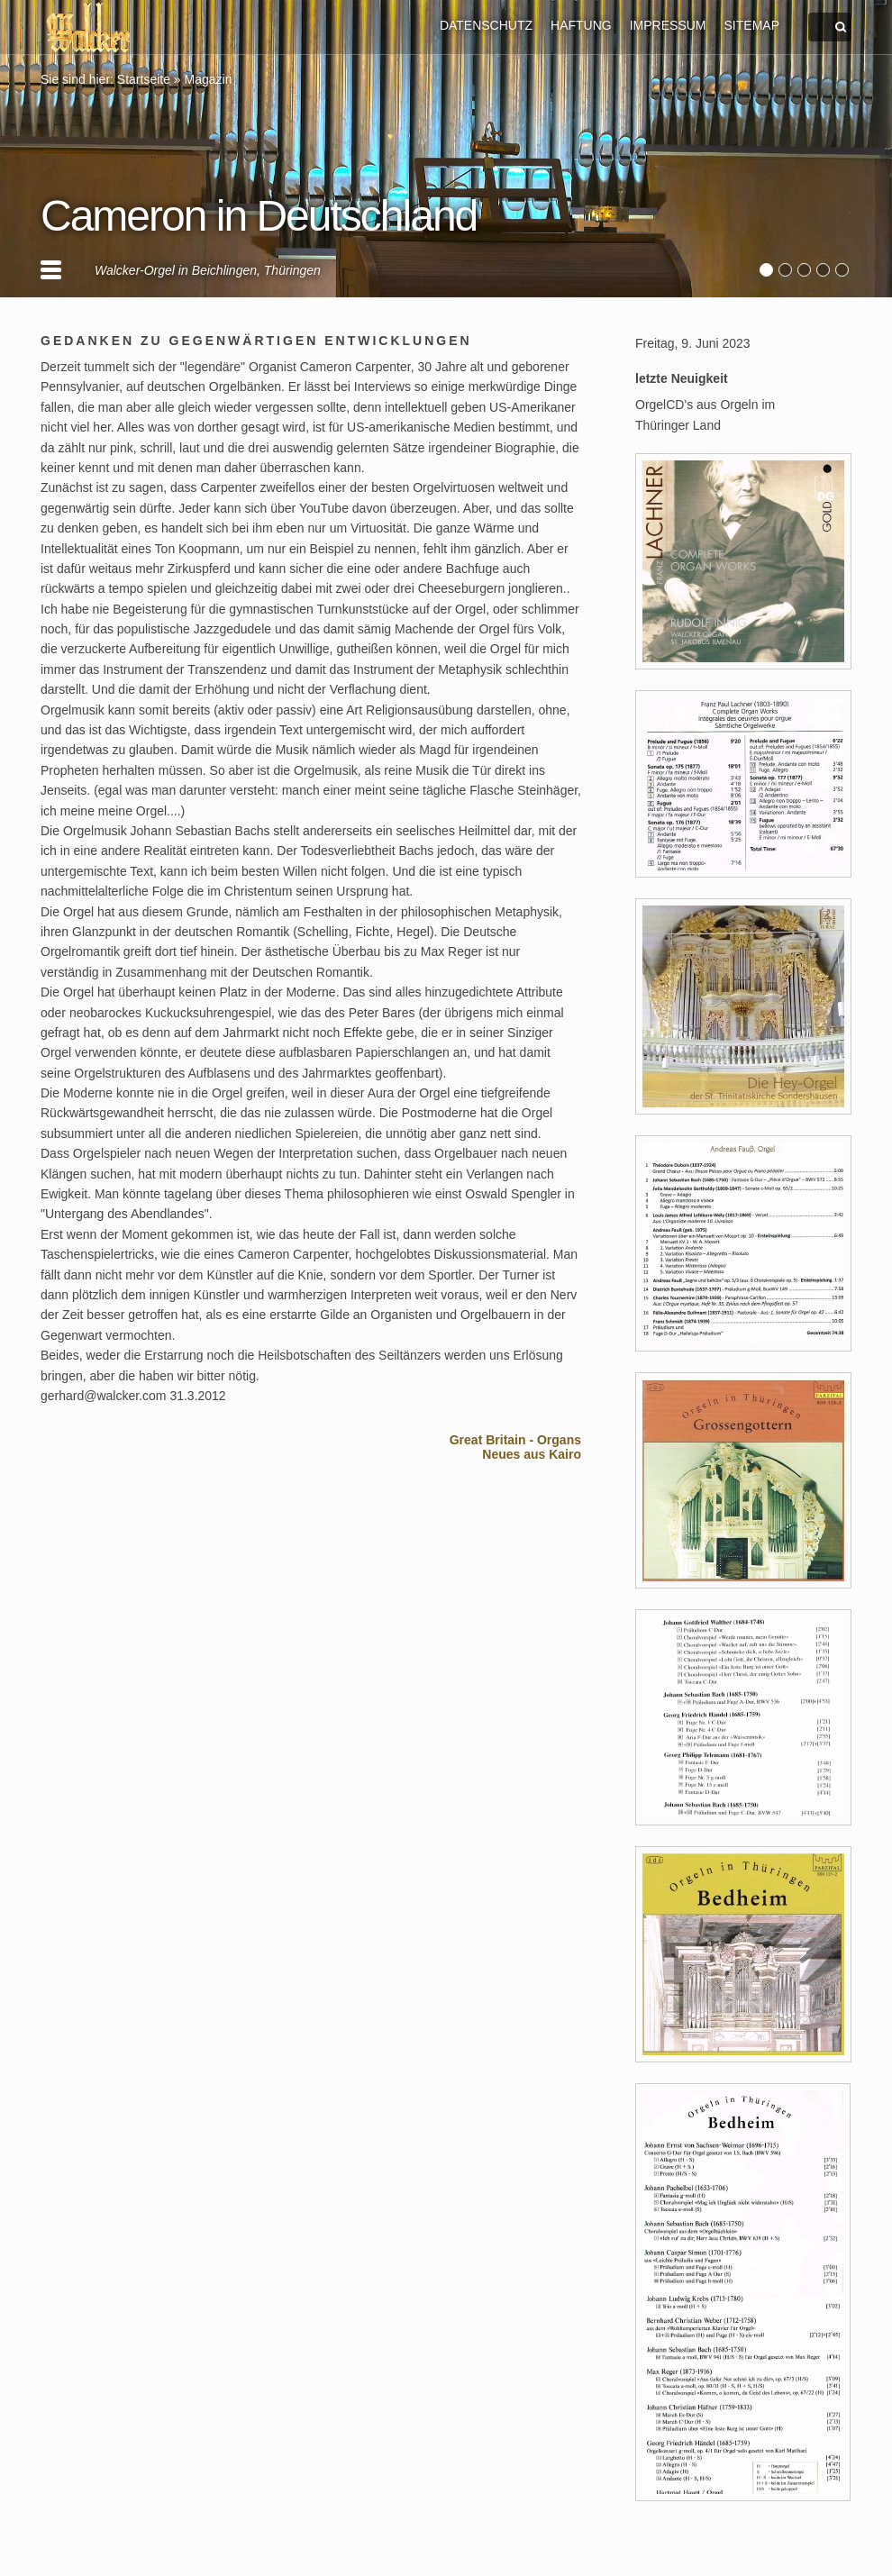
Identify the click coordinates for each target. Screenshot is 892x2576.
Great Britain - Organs (515, 1440)
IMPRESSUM (668, 25)
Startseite (143, 79)
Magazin (208, 79)
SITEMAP (751, 25)
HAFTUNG (581, 25)
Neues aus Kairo (531, 1454)
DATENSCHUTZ (486, 25)
